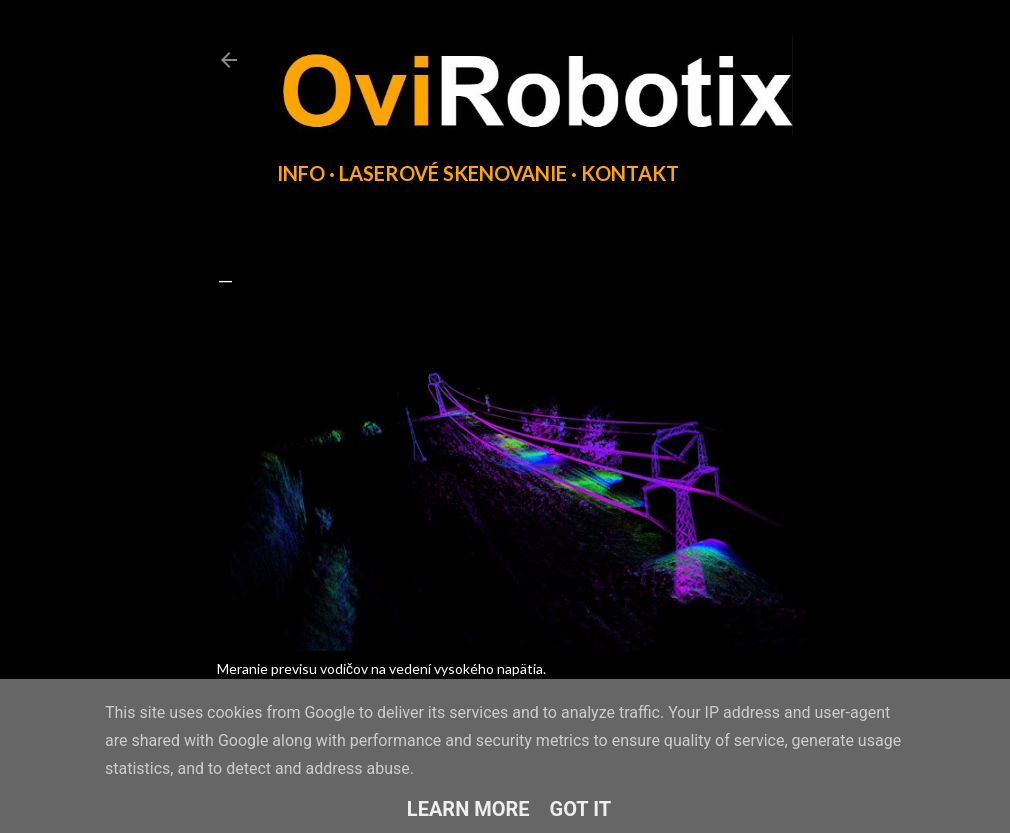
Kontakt (630, 173)
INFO (301, 173)
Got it (581, 809)
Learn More (468, 809)
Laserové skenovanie (453, 173)
